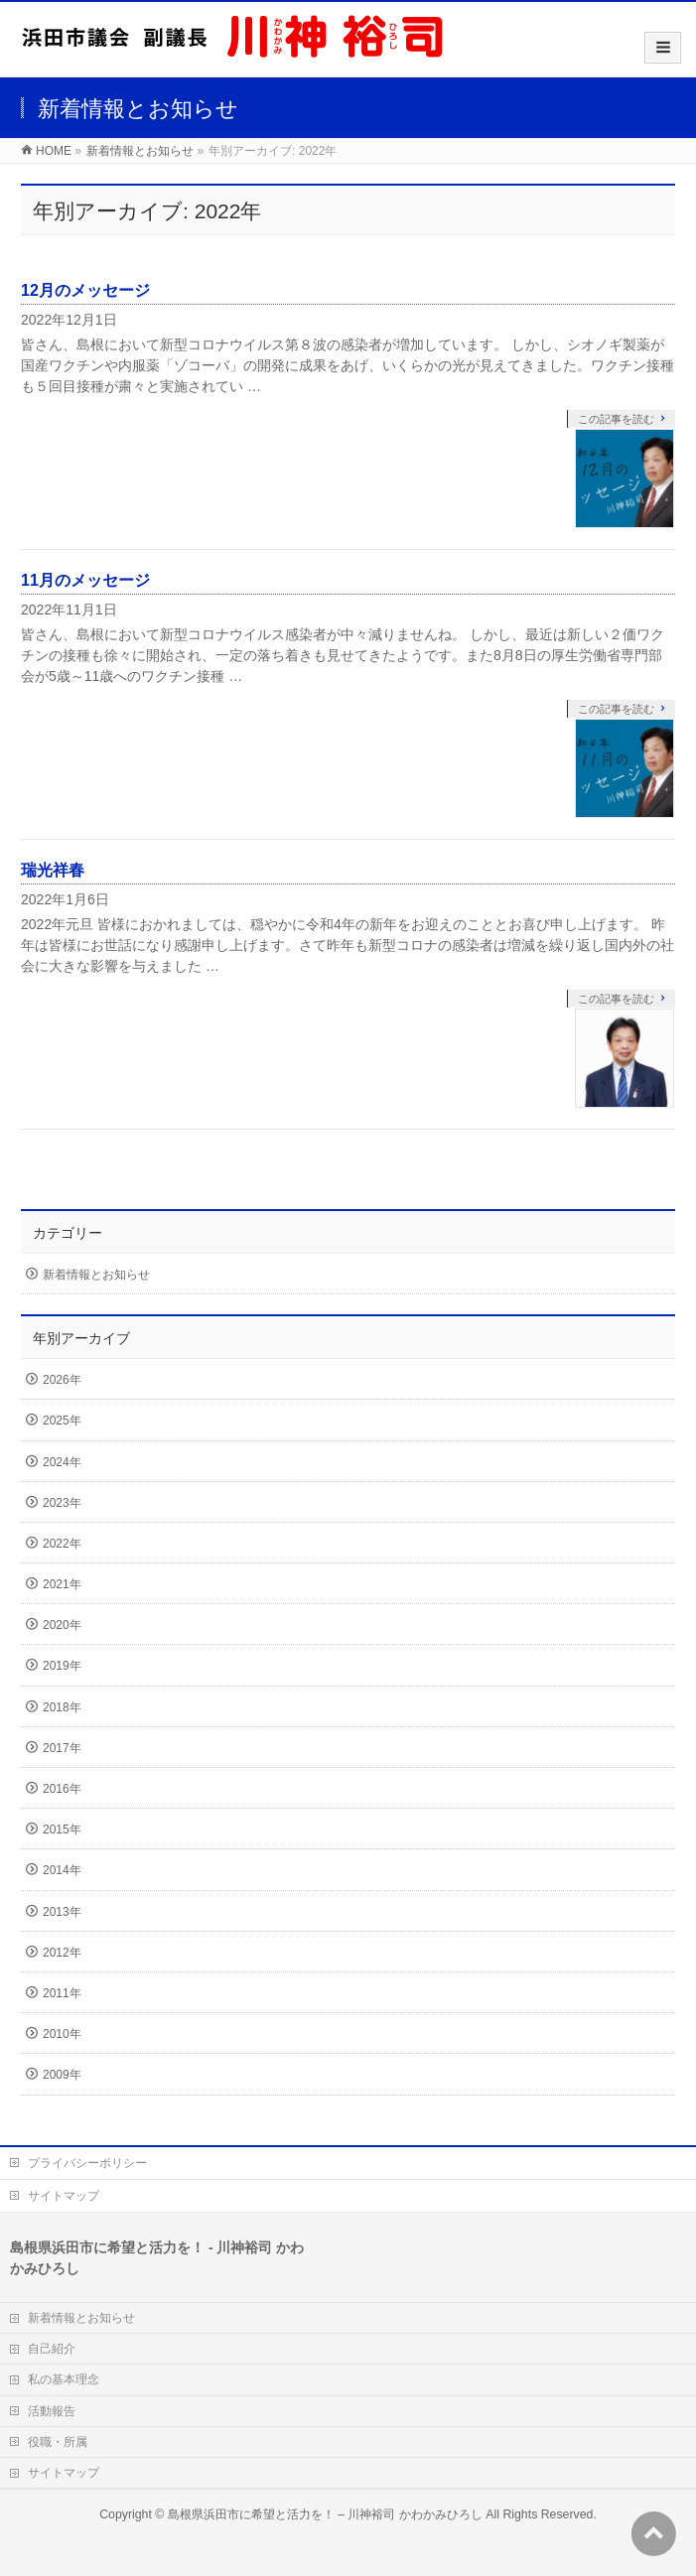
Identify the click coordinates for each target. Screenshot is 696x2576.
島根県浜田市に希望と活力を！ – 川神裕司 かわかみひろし (325, 2514)
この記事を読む (616, 419)
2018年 (62, 1707)
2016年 (62, 1789)
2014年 (62, 1870)
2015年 (62, 1829)
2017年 (62, 1748)
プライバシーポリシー (87, 2163)
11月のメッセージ (85, 580)
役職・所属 (57, 2442)
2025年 (62, 1420)
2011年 (62, 1993)
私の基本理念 (63, 2379)
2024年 (62, 1462)
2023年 (62, 1503)
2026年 (62, 1380)
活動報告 (51, 2411)
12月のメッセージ (85, 290)
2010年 (62, 2034)
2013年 (62, 1912)
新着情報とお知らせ (96, 1275)
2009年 (62, 2075)
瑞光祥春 (52, 870)
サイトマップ (63, 2196)
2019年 (62, 1666)
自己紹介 (51, 2349)
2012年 (62, 1953)
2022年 (62, 1544)
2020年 (62, 1625)
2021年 (62, 1584)
